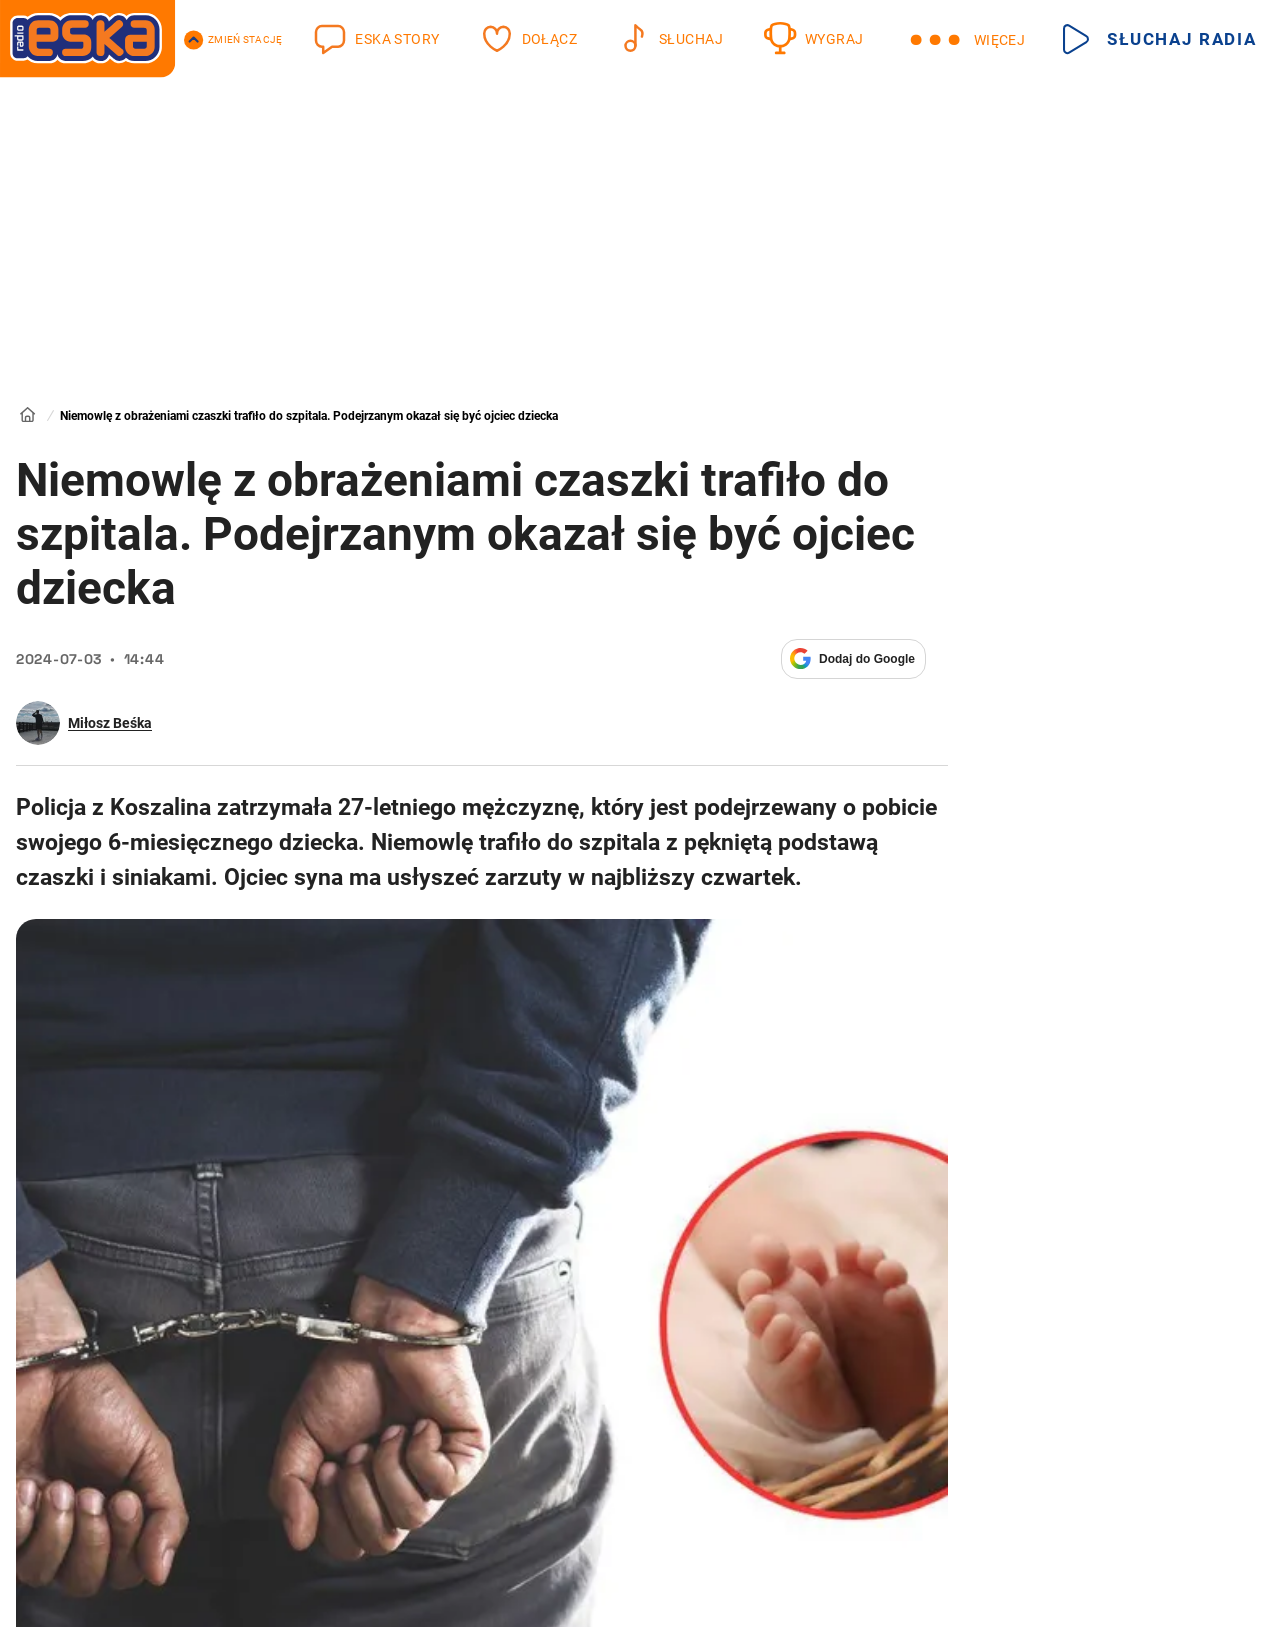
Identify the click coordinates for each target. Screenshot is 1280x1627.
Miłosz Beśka (110, 723)
